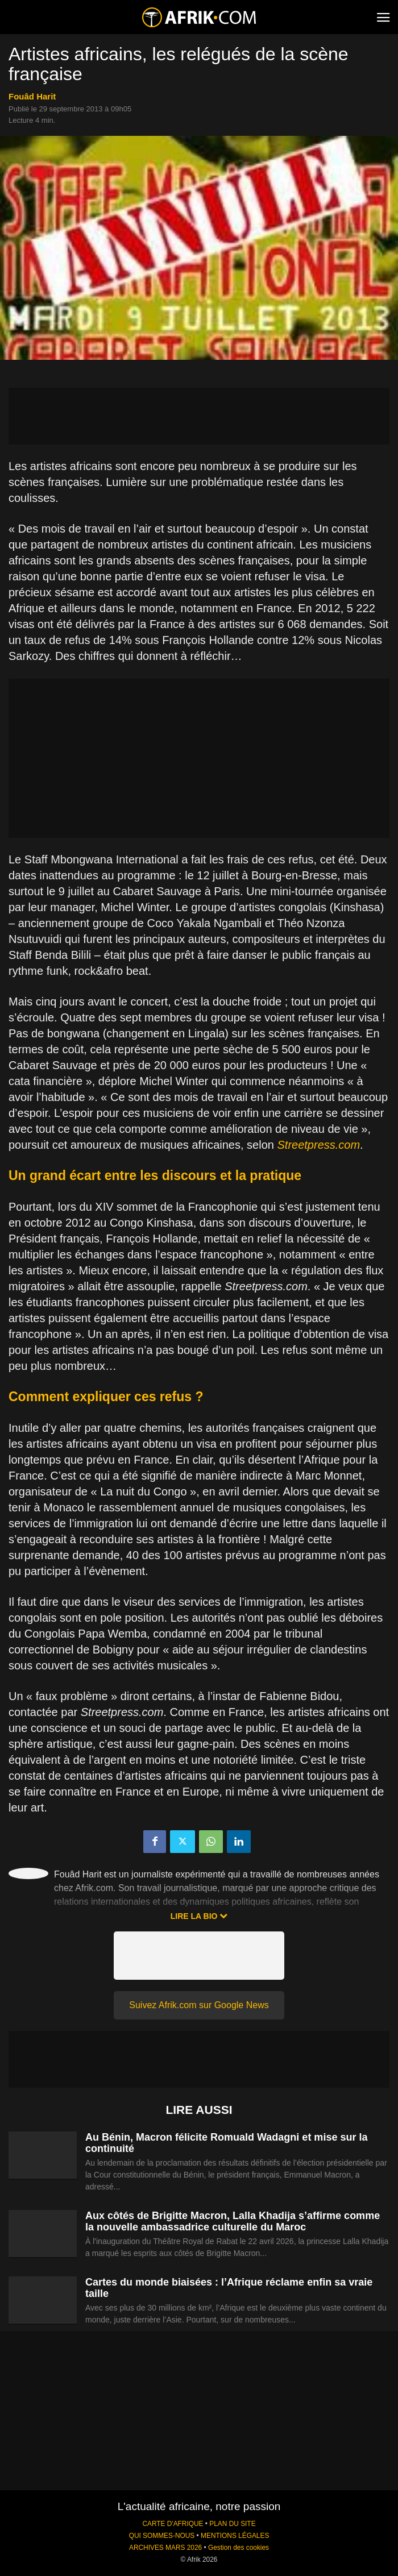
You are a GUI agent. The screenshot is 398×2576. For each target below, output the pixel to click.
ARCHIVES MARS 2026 (165, 2548)
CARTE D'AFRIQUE (172, 2524)
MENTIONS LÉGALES (235, 2536)
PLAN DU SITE (232, 2524)
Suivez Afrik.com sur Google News (198, 2005)
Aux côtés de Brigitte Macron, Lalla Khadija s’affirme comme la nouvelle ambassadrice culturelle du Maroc (232, 2221)
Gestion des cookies (238, 2548)
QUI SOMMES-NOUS (162, 2536)
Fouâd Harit (32, 96)
